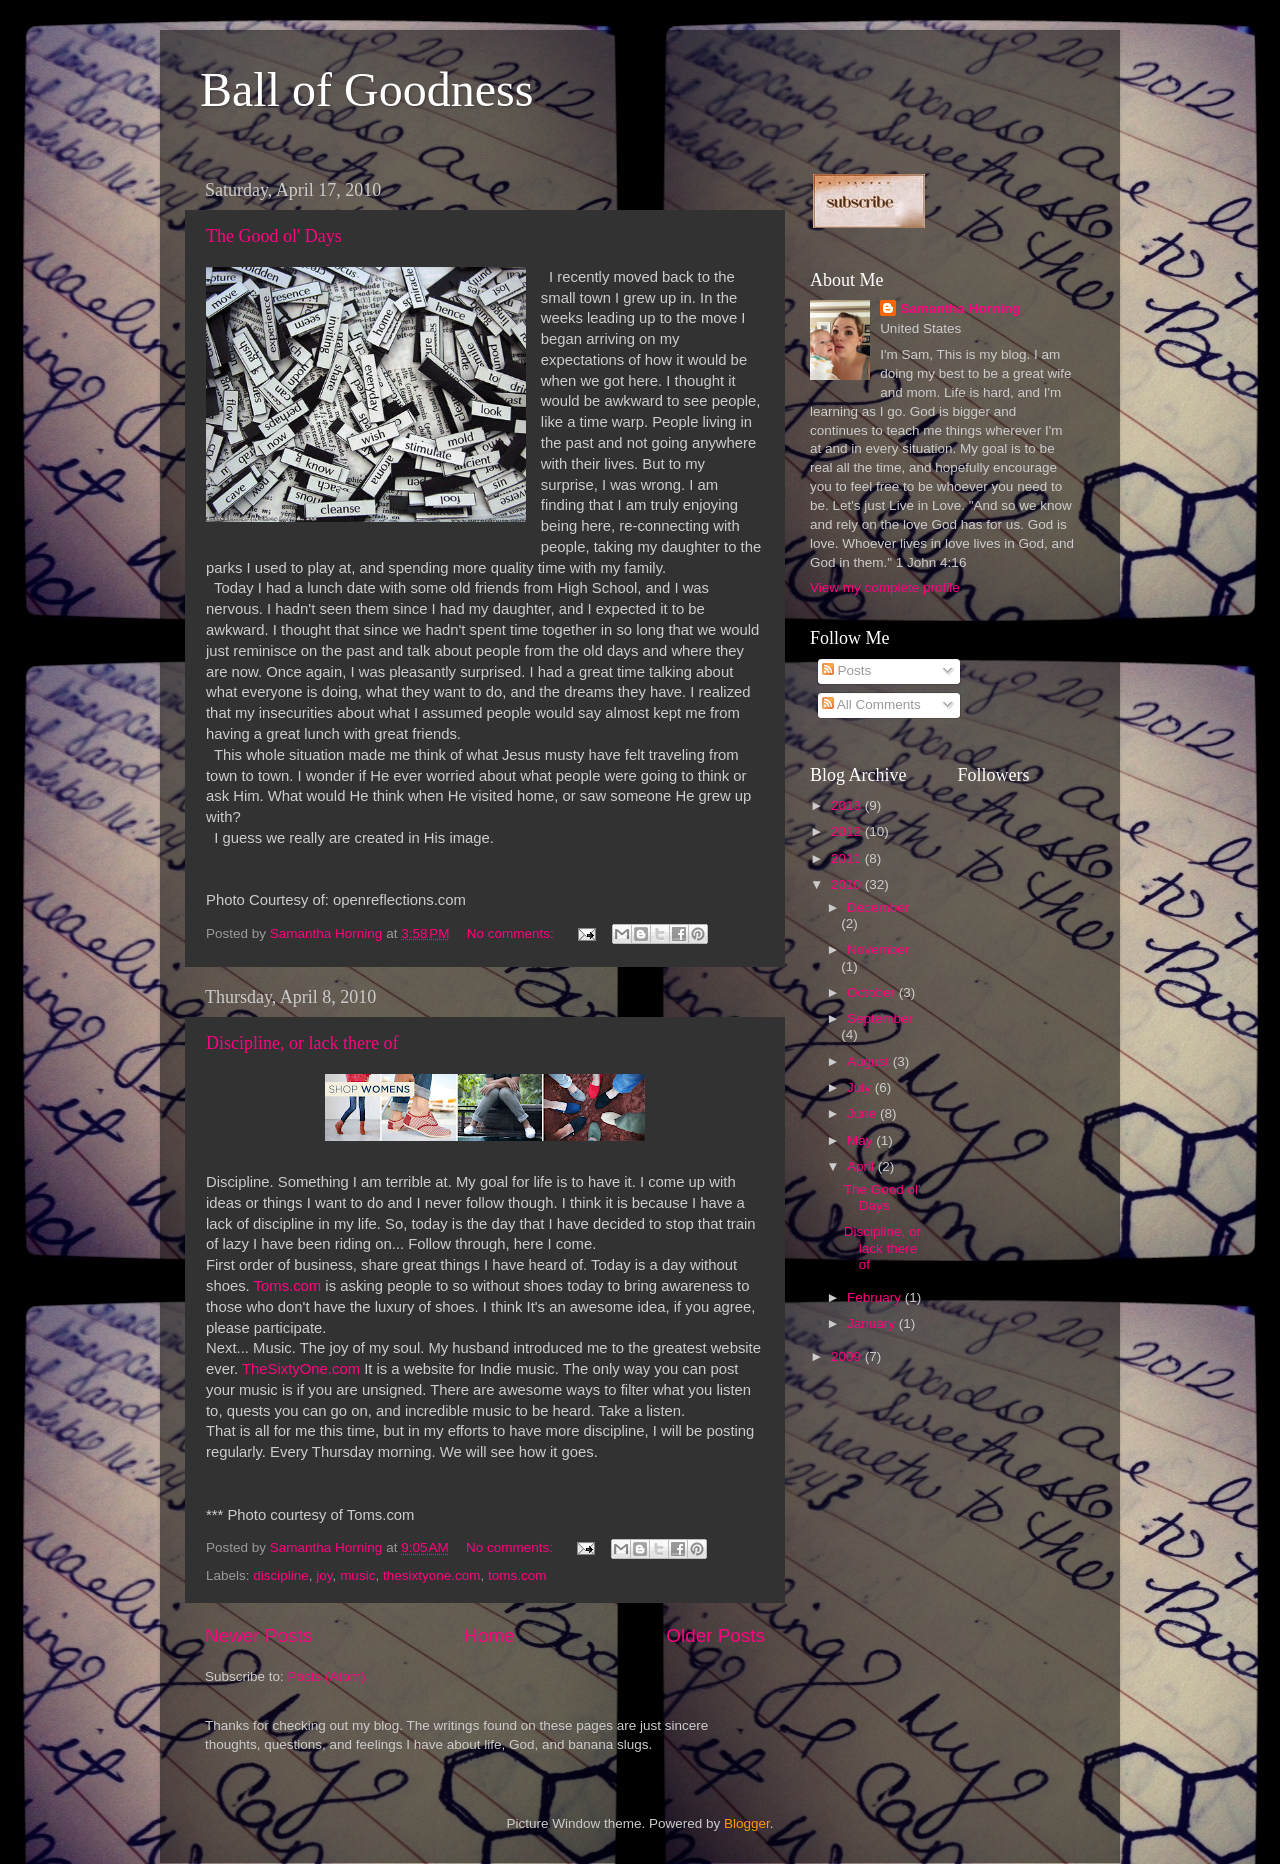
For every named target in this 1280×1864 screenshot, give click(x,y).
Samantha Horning (960, 308)
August (870, 1061)
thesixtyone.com (432, 1575)
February (876, 1297)
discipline (281, 1575)
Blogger (747, 1823)
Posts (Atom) (327, 1676)
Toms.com (288, 1286)
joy (324, 1575)
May (861, 1140)
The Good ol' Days (274, 236)
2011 (848, 858)
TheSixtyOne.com (301, 1369)
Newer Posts (258, 1635)
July (861, 1087)
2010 (848, 884)
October (873, 992)
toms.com (517, 1575)
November (878, 949)
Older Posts (715, 1635)
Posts (847, 670)
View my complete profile (885, 587)
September (880, 1018)
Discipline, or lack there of (302, 1043)
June (863, 1113)
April (862, 1166)
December (878, 907)
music (357, 1575)
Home (489, 1635)
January (873, 1323)
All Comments (871, 704)
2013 (848, 805)
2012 (848, 831)
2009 (848, 1356)
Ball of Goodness (366, 89)
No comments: (512, 933)
